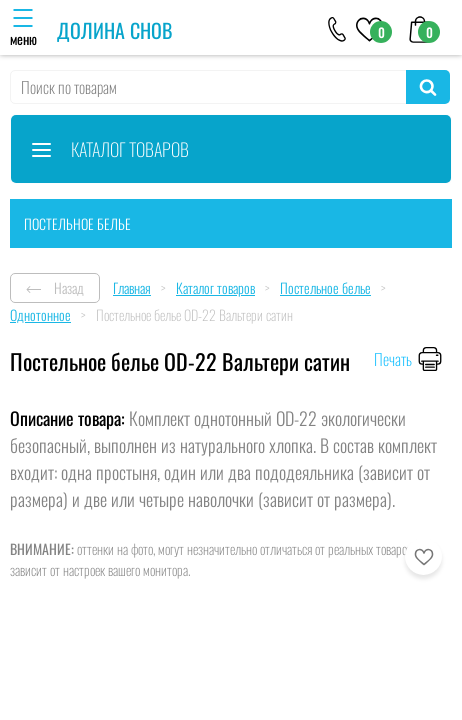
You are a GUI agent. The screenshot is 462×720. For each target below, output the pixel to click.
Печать (393, 359)
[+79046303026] (337, 28)
